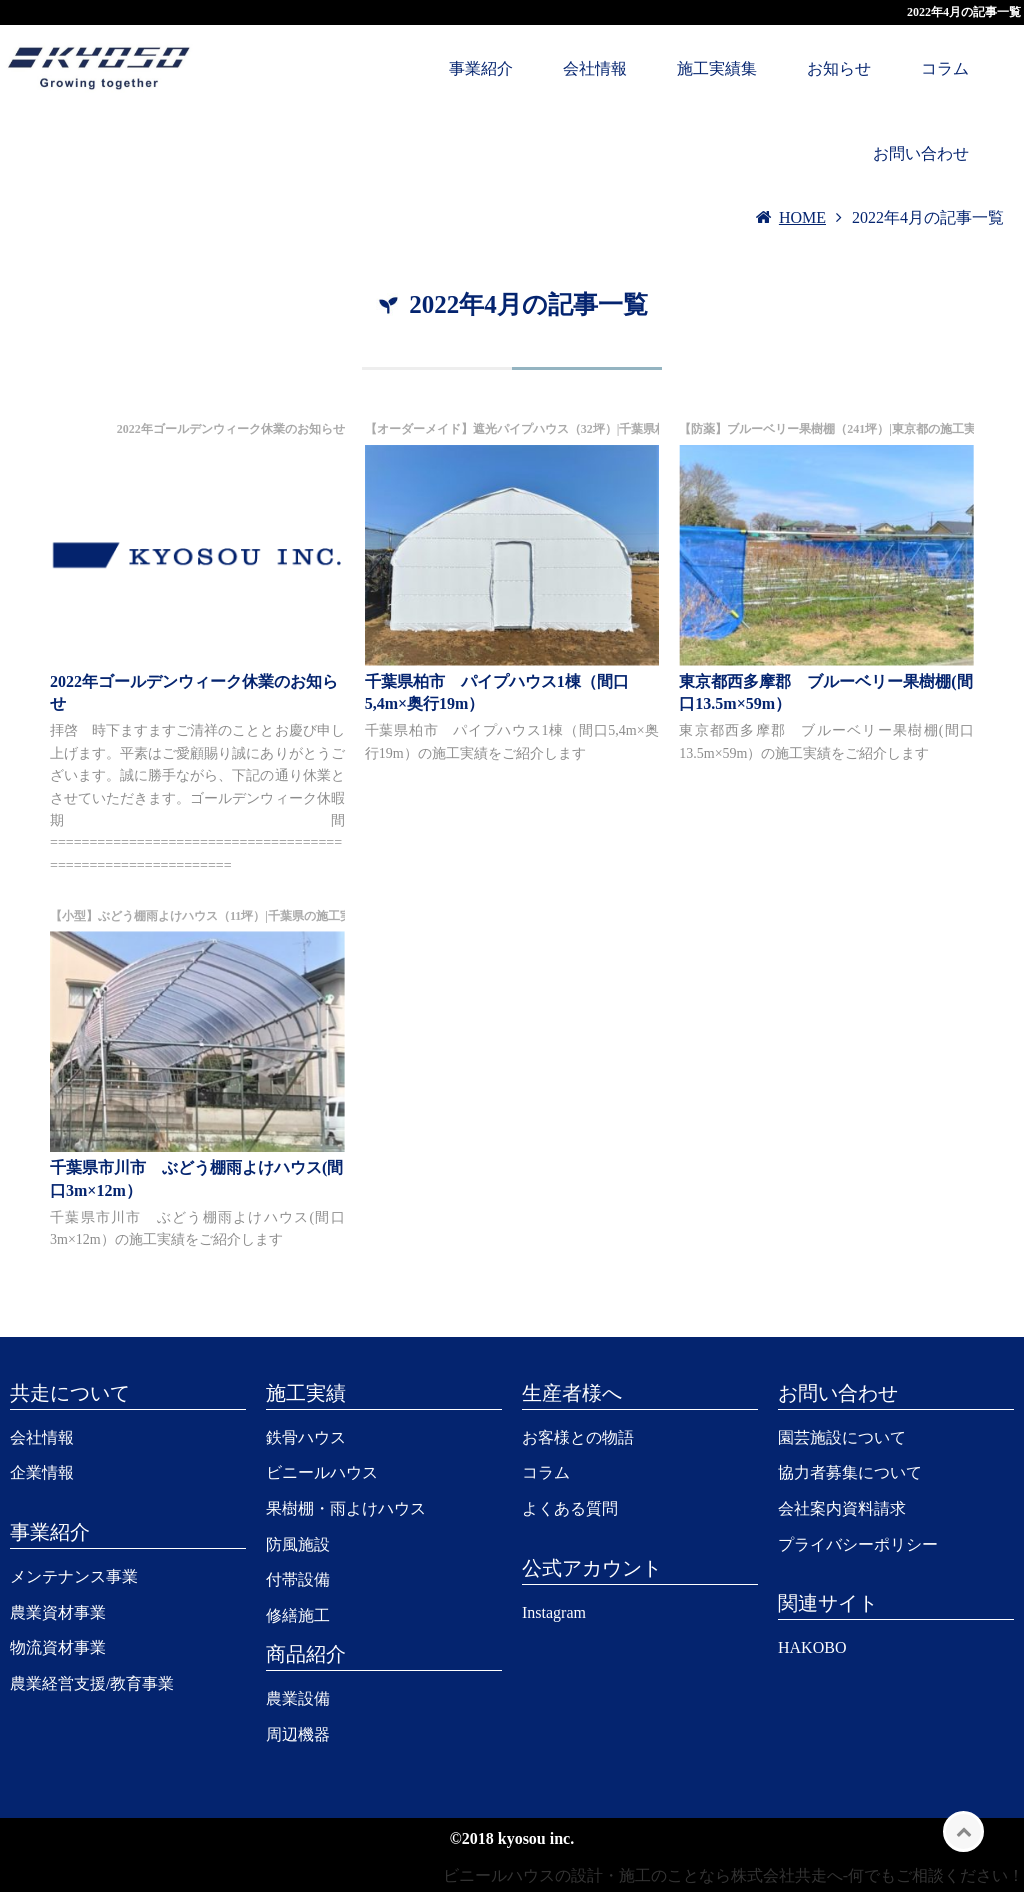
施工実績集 (717, 68)
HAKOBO (812, 1647)
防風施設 (298, 1544)
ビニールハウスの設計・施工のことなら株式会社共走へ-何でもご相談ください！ (733, 1875)
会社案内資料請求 (842, 1508)
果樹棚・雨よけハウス (346, 1508)
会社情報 (595, 68)
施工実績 (306, 1393)
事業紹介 (481, 68)
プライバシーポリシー (858, 1544)
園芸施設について (842, 1437)
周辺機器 (298, 1734)
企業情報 (42, 1472)
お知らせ (839, 68)
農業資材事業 (58, 1612)
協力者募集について (850, 1472)
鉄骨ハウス (306, 1437)
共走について (70, 1393)
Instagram (554, 1612)
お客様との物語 (578, 1437)
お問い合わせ (921, 153)
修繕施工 (298, 1615)
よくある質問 (570, 1508)
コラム (945, 68)
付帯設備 (298, 1579)
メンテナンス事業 (74, 1576)
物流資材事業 (58, 1647)
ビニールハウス (322, 1472)
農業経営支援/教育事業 (92, 1683)
